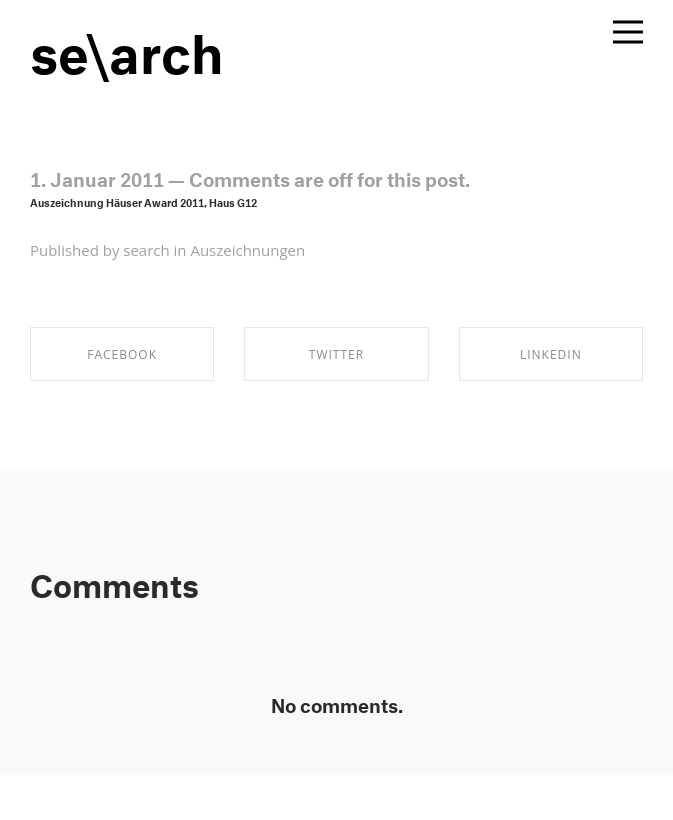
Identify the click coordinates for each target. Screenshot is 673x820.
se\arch (127, 45)
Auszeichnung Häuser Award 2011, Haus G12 (143, 201)
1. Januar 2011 (97, 177)
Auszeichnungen (247, 250)
